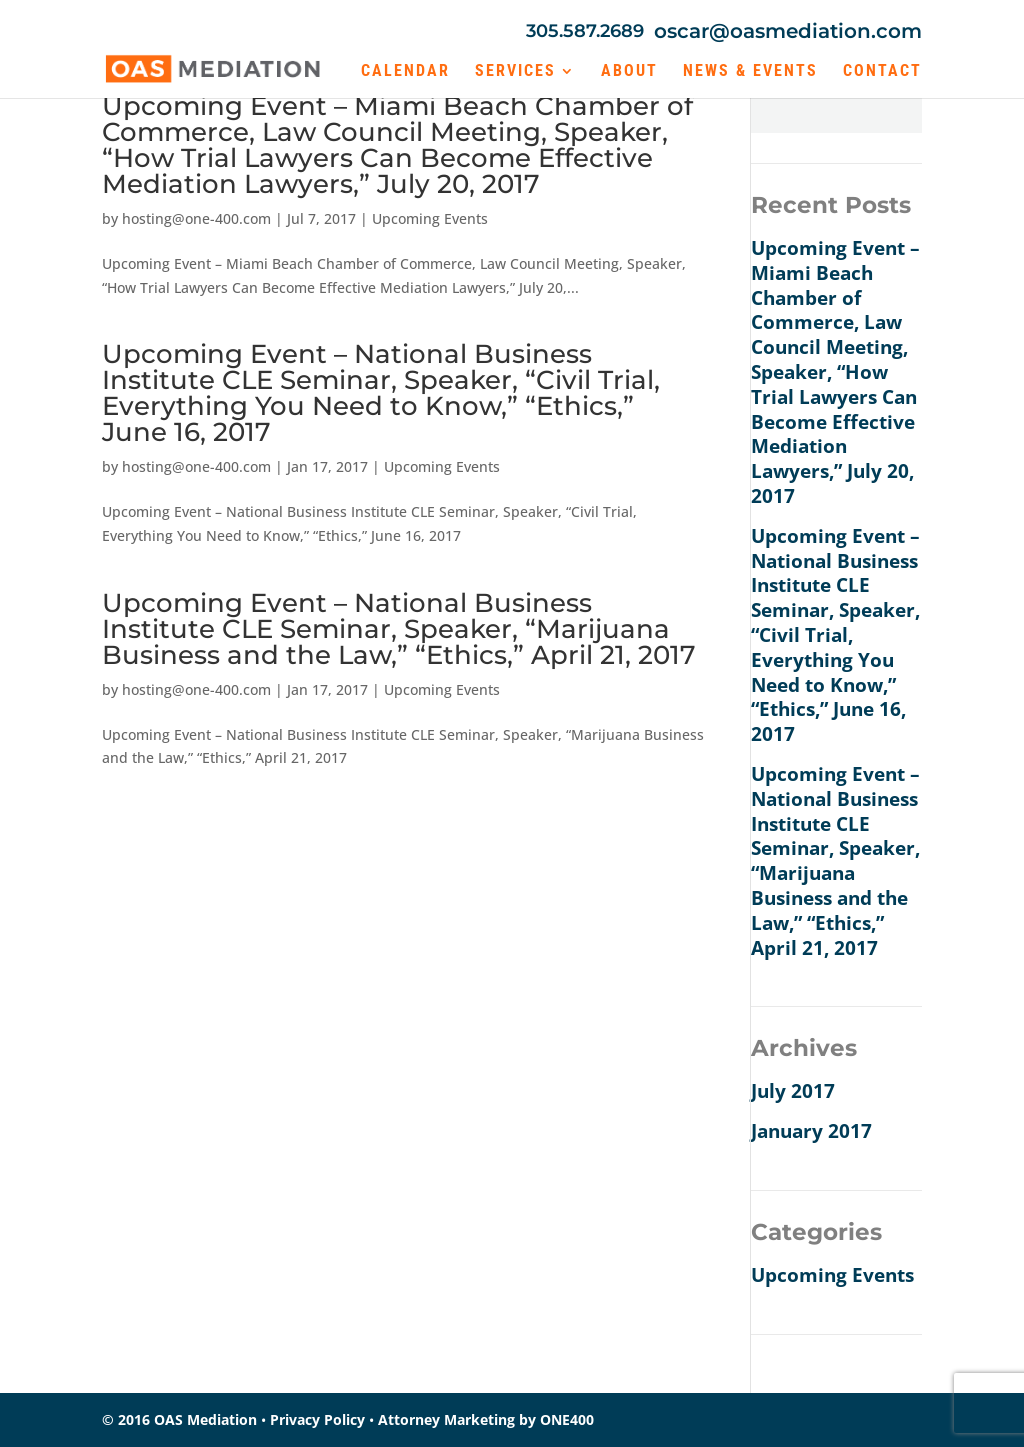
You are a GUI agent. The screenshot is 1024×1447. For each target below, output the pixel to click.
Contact (882, 72)
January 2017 (811, 1131)
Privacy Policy (317, 1419)
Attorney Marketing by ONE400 (486, 1419)
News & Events (750, 72)
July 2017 (793, 1091)
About (629, 72)
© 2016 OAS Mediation (179, 1419)
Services (515, 72)
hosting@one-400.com (196, 218)
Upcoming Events (430, 218)
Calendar (405, 72)
